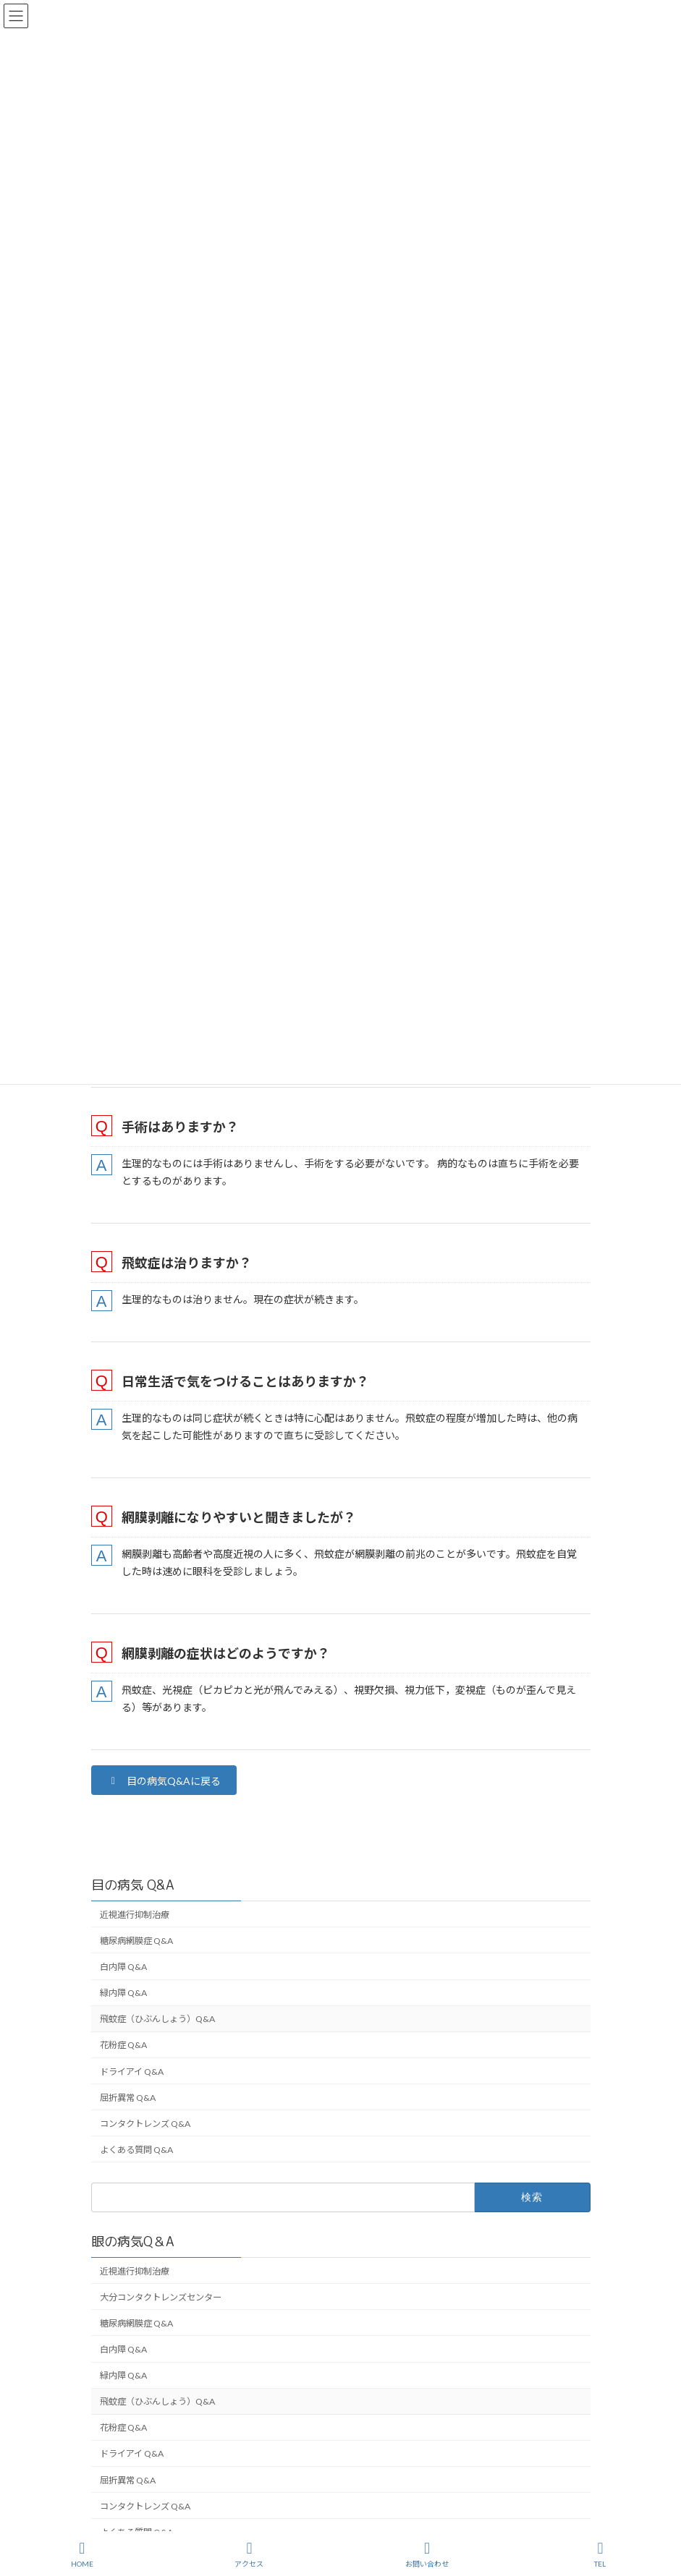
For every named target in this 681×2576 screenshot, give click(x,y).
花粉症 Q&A (123, 2045)
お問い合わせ (427, 2554)
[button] (164, 1780)
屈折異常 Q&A (128, 2097)
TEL (601, 2554)
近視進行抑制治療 (134, 1914)
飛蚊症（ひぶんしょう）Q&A (157, 2019)
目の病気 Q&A (132, 1885)
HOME (82, 2554)
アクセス (248, 2554)
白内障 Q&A (123, 1966)
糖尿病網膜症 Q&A (136, 1940)
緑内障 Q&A (123, 1993)
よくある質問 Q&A (136, 2149)
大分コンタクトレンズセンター (160, 2297)
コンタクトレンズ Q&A (145, 2123)
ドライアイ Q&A (132, 2071)
